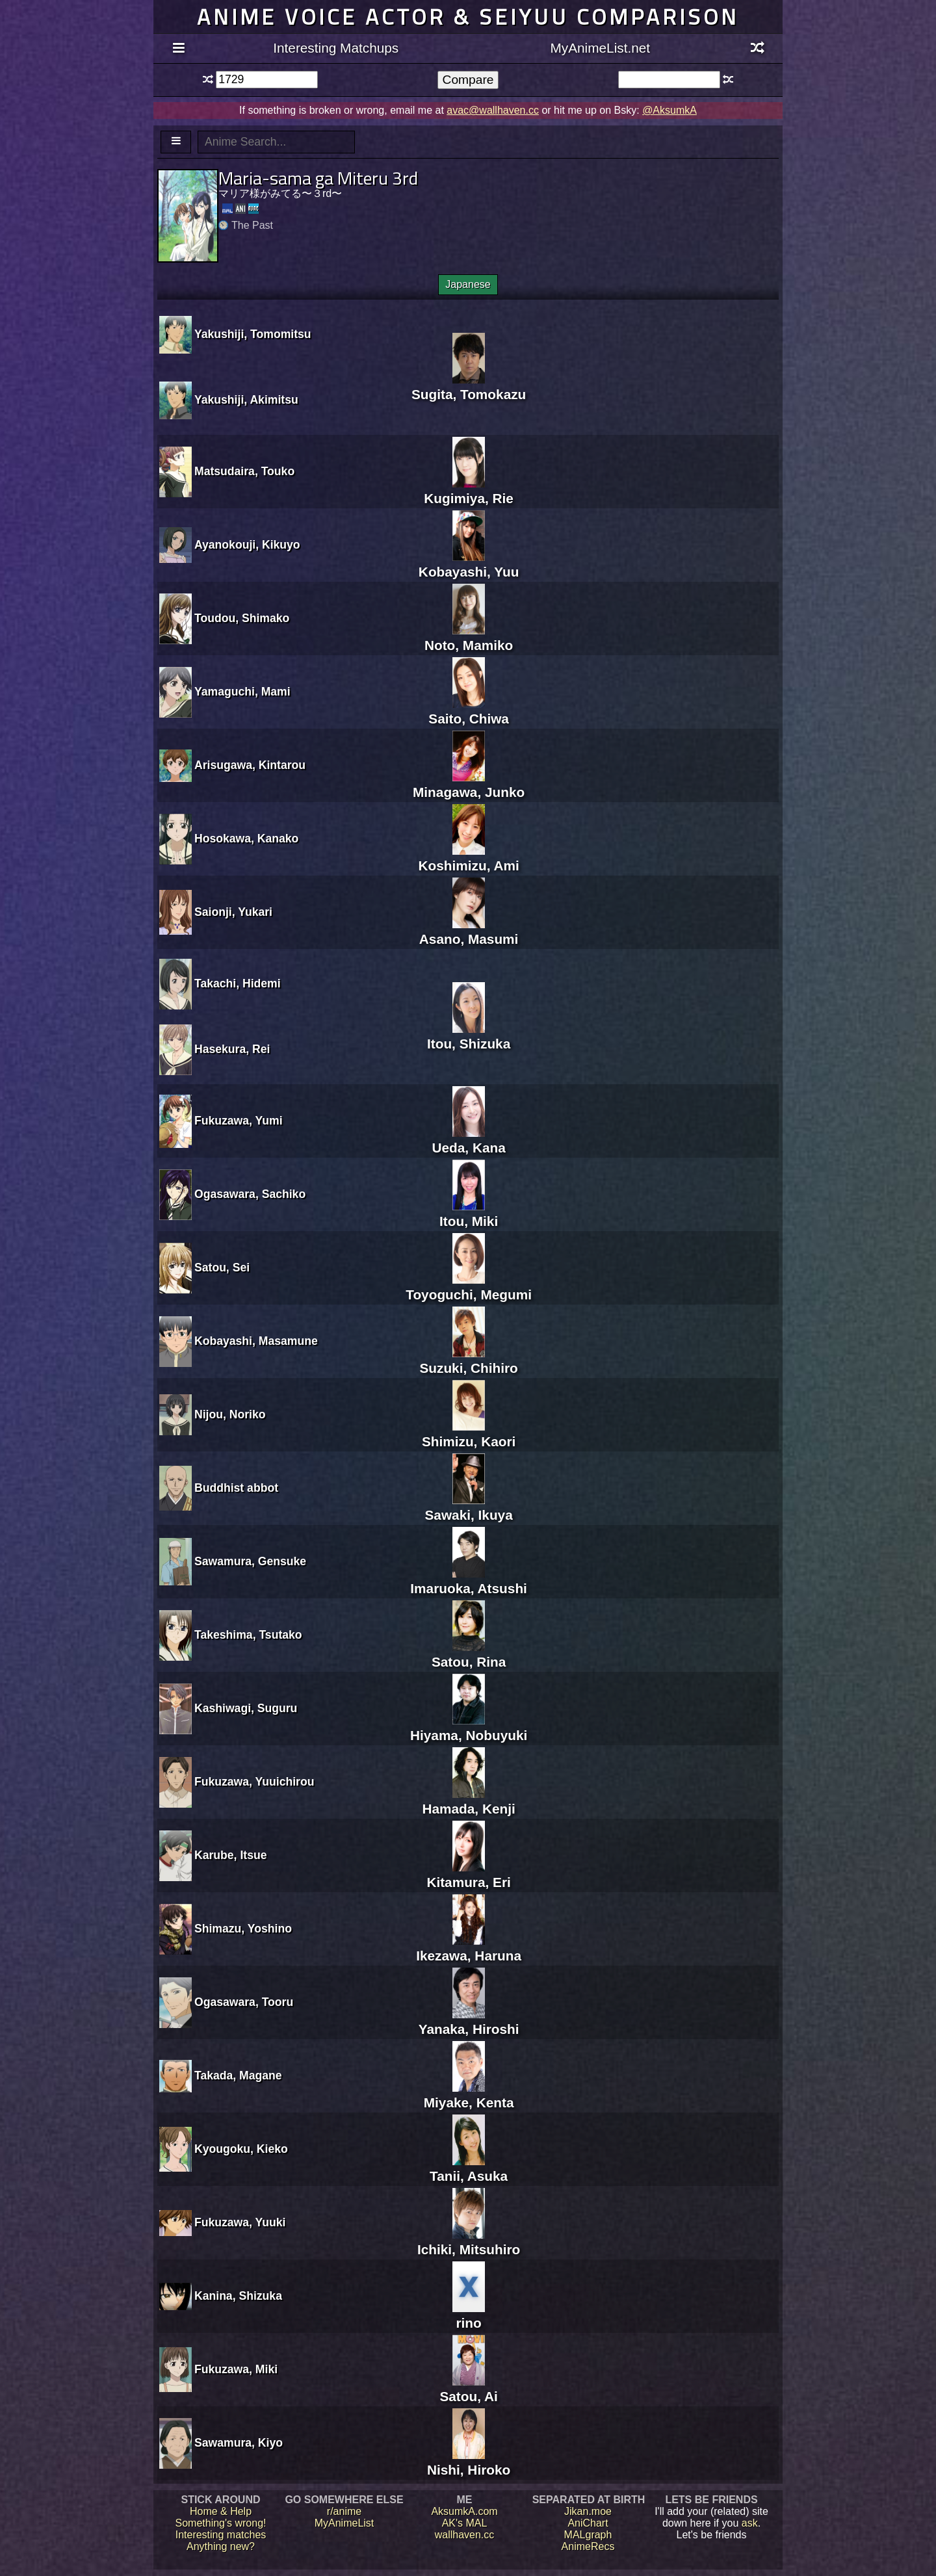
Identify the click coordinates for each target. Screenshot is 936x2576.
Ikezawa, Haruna (468, 1947)
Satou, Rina (469, 1654)
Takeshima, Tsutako (248, 1634)
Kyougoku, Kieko (241, 2148)
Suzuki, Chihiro (468, 1360)
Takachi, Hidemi (237, 983)
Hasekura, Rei (232, 1049)
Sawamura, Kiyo (238, 2442)
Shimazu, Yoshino (243, 1928)
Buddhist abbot (236, 1487)
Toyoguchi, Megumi (469, 1286)
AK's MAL (465, 2523)
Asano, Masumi (469, 931)
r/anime (344, 2511)
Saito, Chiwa (468, 711)
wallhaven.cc (465, 2534)
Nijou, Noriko (229, 1414)
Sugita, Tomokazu (468, 386)
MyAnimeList (344, 2523)
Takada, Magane (238, 2075)
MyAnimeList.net (600, 47)
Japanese (467, 284)
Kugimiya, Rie (469, 490)
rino (468, 2315)
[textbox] (267, 79)
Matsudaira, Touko (244, 471)
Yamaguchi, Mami (242, 691)
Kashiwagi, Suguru (245, 1708)
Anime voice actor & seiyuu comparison (468, 16)
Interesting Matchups (335, 47)
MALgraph (588, 2534)
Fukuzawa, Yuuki (239, 2222)
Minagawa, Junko (469, 784)
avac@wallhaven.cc (493, 110)
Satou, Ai (468, 2388)
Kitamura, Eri (468, 1874)
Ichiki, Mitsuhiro (468, 2241)
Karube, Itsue (230, 1855)
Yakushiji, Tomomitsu (252, 334)
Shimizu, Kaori (468, 1433)
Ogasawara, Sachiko (250, 1194)
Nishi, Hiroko (468, 2462)
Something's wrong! (220, 2523)
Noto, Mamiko (468, 637)
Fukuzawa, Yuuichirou (254, 1781)
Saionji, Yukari (233, 911)
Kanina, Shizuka (238, 2295)
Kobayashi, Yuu (469, 564)
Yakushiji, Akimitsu (246, 399)
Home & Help (221, 2511)
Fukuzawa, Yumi (238, 1120)
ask (750, 2523)
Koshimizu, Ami (469, 857)
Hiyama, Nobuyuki (468, 1727)
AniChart (587, 2523)
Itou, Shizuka (468, 1036)
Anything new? (221, 2546)
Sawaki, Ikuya (468, 1507)
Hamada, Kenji (468, 1801)
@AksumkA (669, 110)
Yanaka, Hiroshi (469, 2021)
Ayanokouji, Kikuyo (247, 544)
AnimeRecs (588, 2546)
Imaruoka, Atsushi (468, 1580)
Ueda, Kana (468, 1140)
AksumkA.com (464, 2511)
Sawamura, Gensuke (250, 1561)
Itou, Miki (468, 1213)
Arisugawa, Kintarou (250, 765)
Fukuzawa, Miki (236, 2369)
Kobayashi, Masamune (256, 1340)
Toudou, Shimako (241, 618)
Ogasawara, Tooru (243, 2002)
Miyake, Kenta (469, 2094)
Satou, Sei (222, 1267)
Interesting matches (221, 2534)
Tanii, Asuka (469, 2168)
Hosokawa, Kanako (246, 838)
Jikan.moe (588, 2511)
